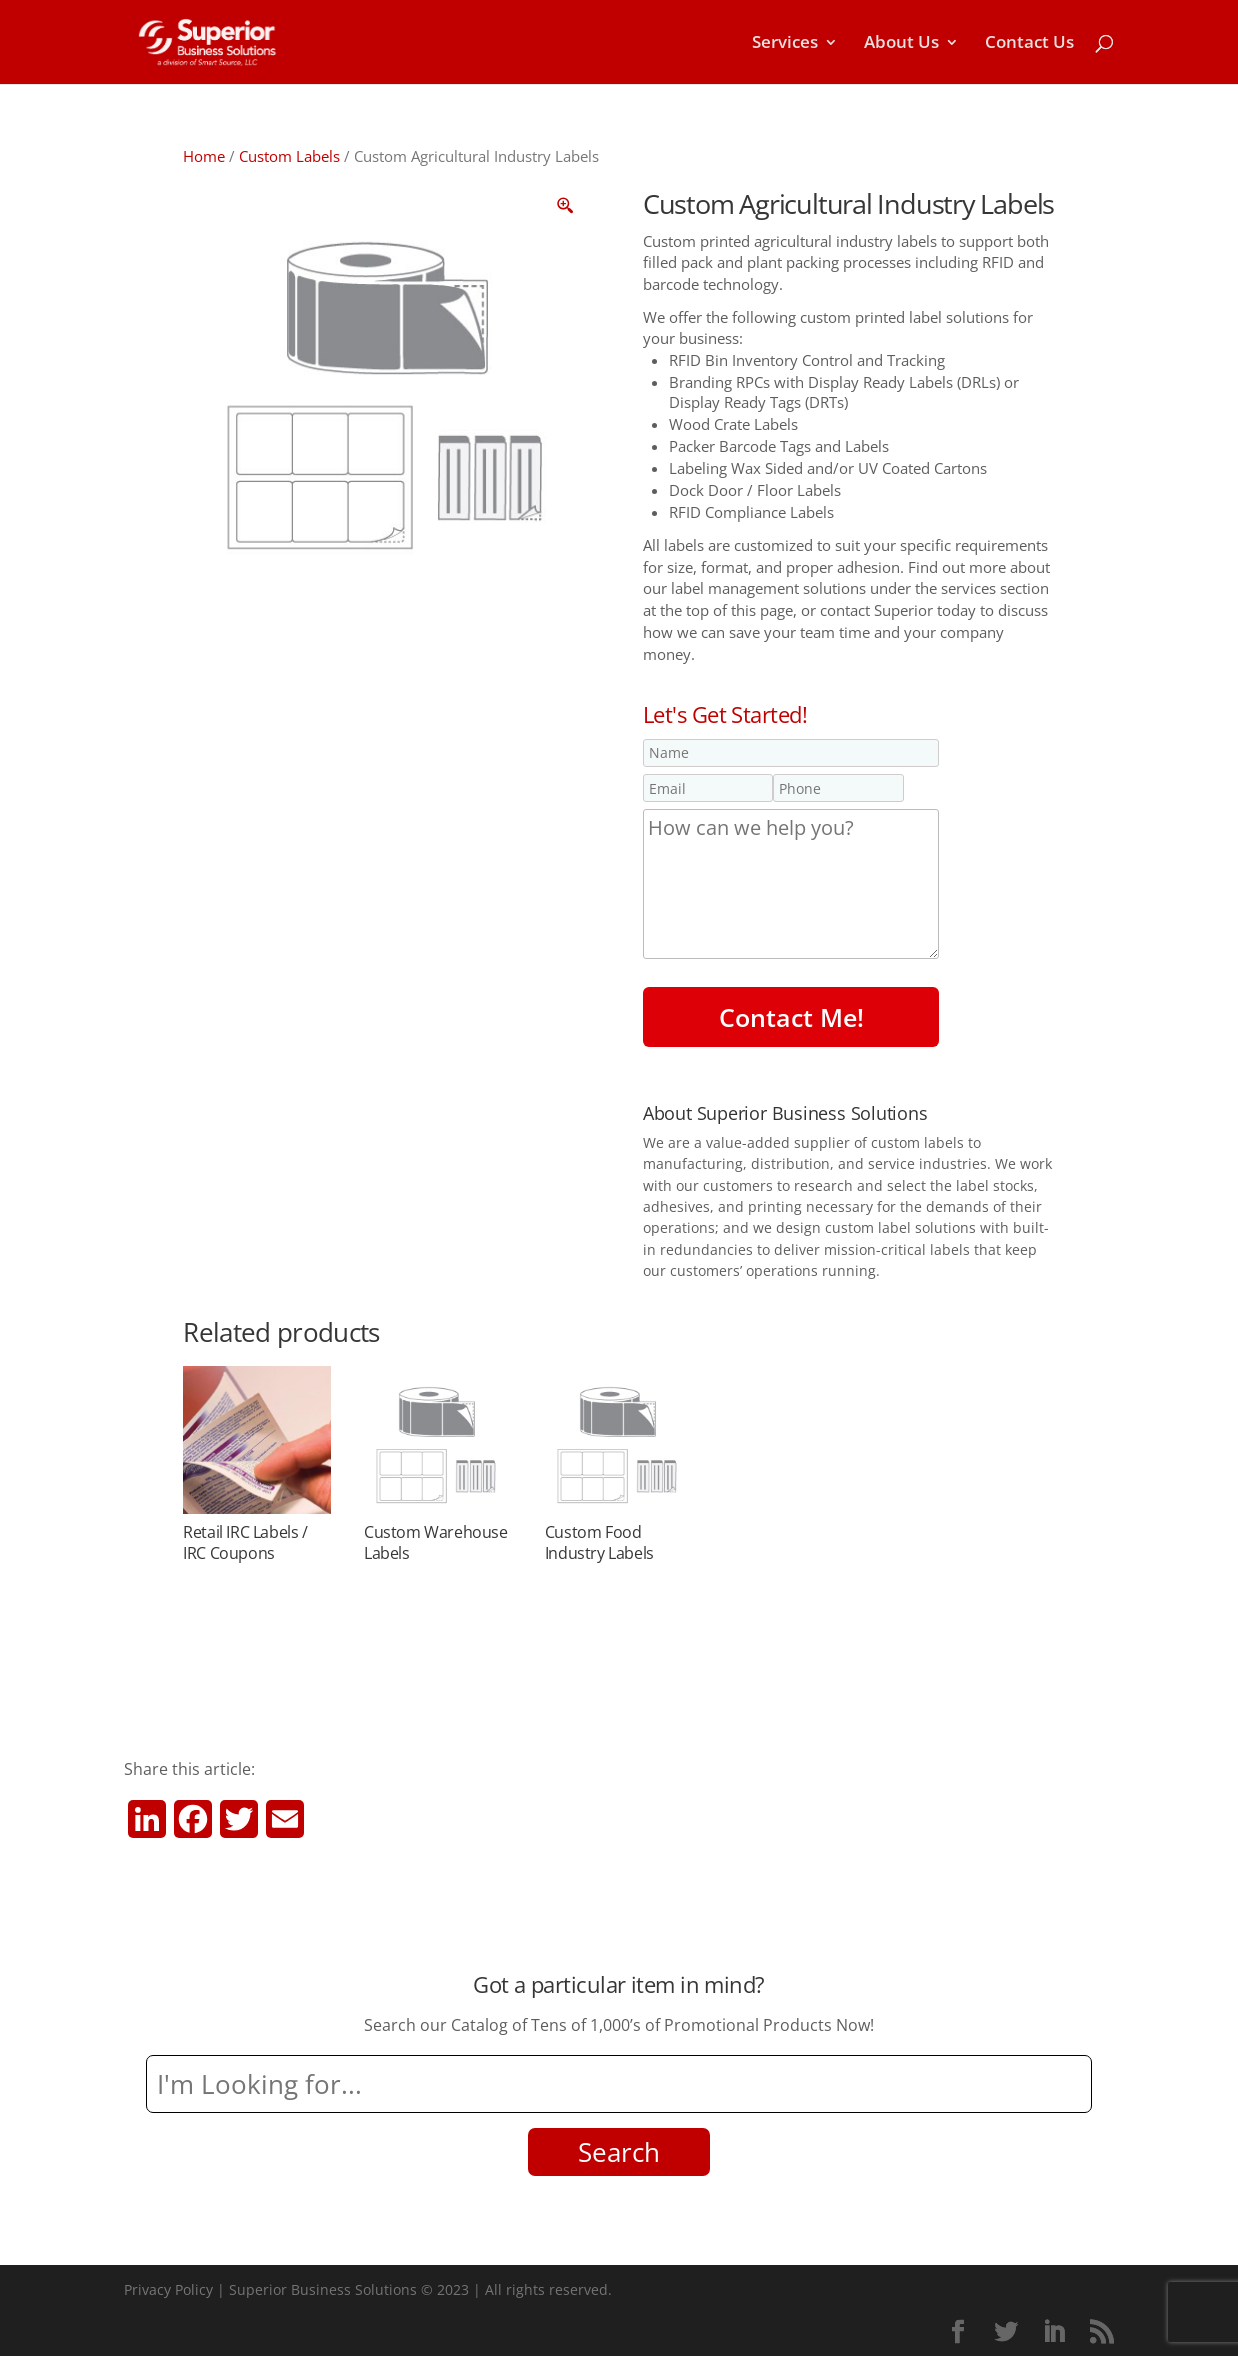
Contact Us (1029, 44)
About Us (901, 44)
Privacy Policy (168, 2289)
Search (619, 2152)
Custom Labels (289, 156)
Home (204, 156)
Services (785, 44)
